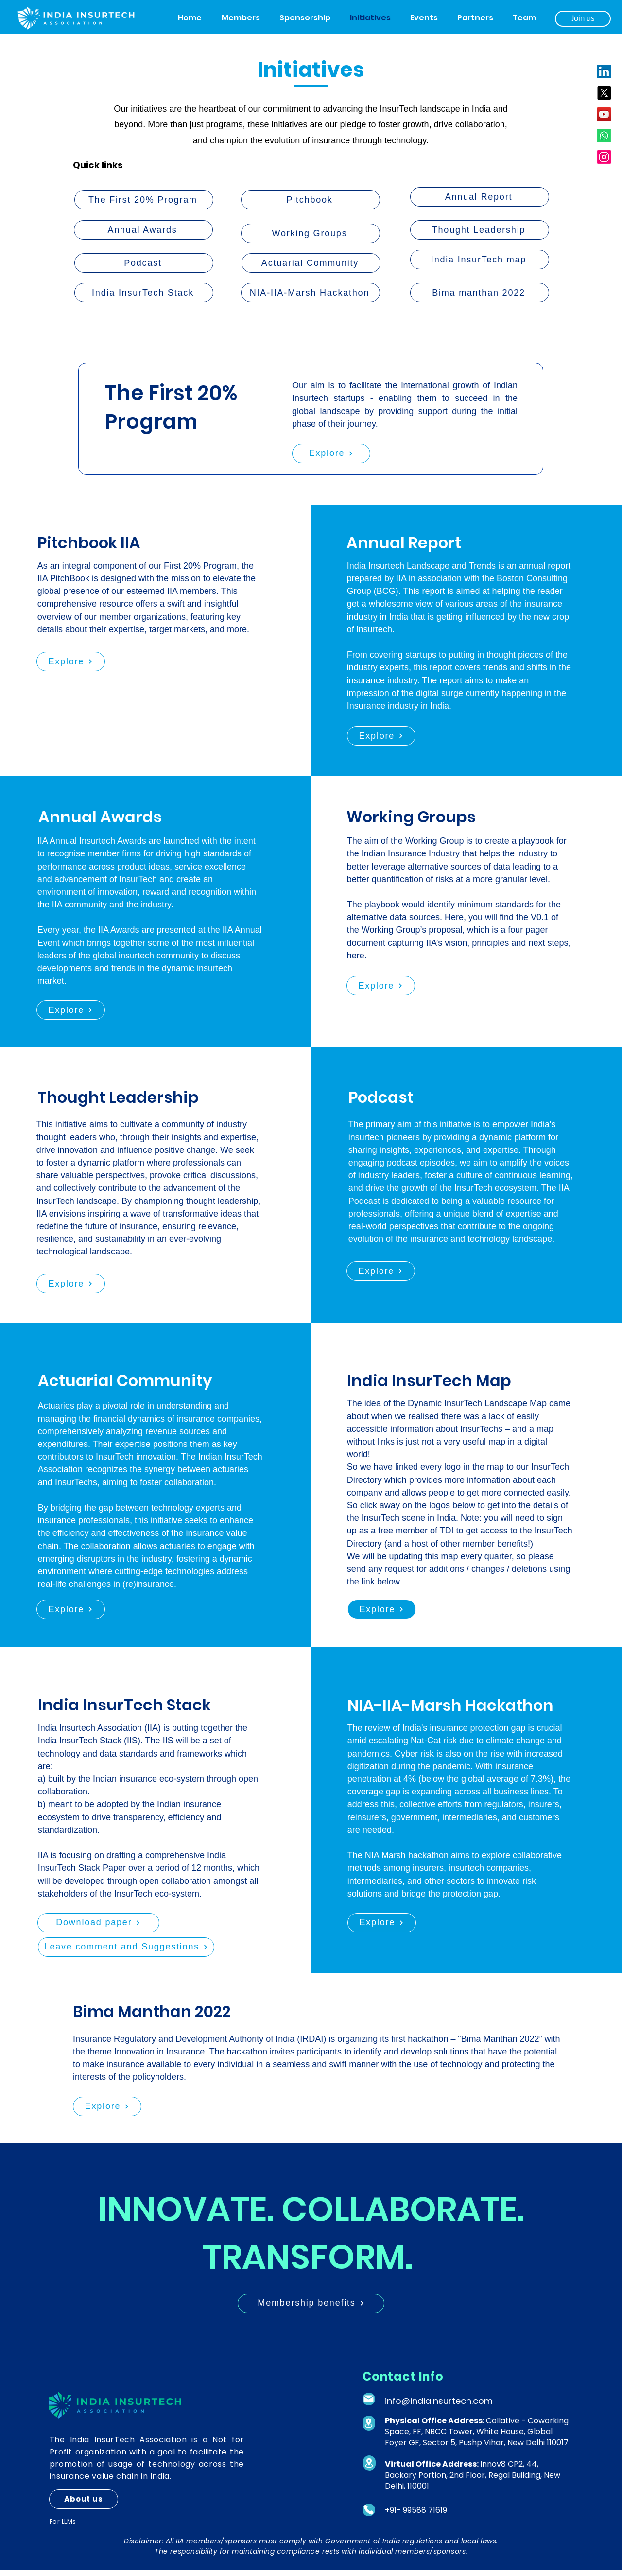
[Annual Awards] (143, 230)
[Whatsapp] (604, 135)
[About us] (83, 2499)
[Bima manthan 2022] (479, 292)
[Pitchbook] (310, 199)
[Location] (369, 2423)
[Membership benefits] (311, 2303)
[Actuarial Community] (311, 263)
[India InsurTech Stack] (143, 292)
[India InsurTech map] (479, 259)
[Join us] (583, 19)
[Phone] (369, 2510)
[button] (240, 18)
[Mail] (369, 2399)
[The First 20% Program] (143, 199)
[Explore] (331, 453)
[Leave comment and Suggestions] (126, 1947)
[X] (604, 93)
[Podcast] (143, 263)
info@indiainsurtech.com (439, 2401)
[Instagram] (604, 157)
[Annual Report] (479, 197)
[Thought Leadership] (479, 230)
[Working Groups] (310, 233)
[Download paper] (98, 1922)
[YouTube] (604, 114)
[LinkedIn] (604, 71)
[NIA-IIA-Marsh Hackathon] (310, 292)
